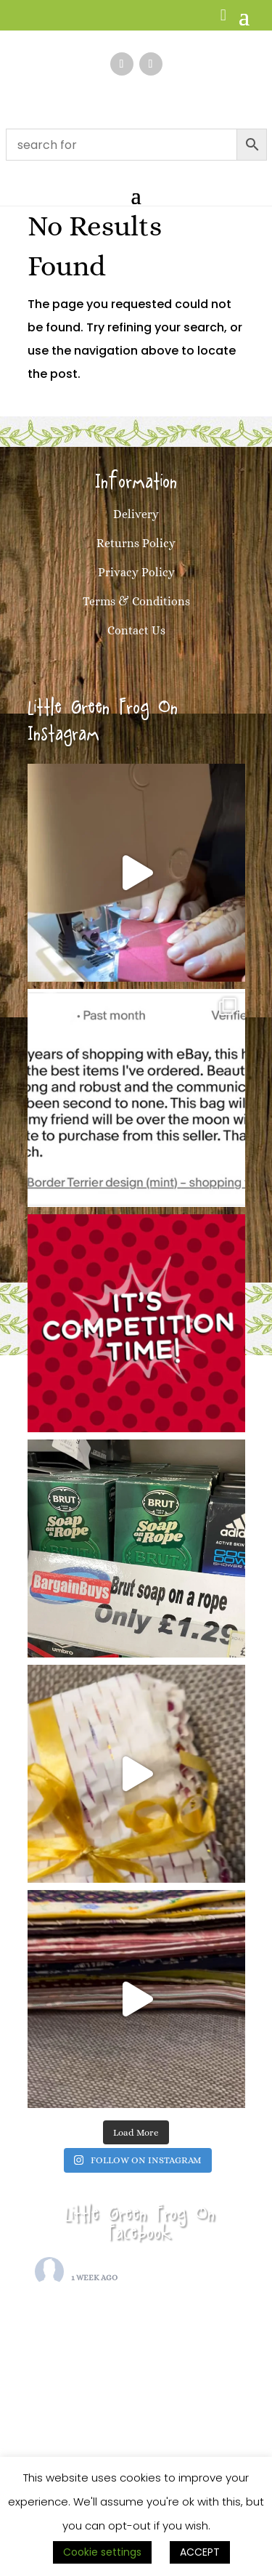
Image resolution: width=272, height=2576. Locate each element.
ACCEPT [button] (200, 2552)
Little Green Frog (119, 2265)
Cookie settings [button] (102, 2552)
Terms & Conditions (136, 601)
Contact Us (136, 630)
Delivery (136, 514)
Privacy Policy (136, 572)
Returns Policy (136, 543)
